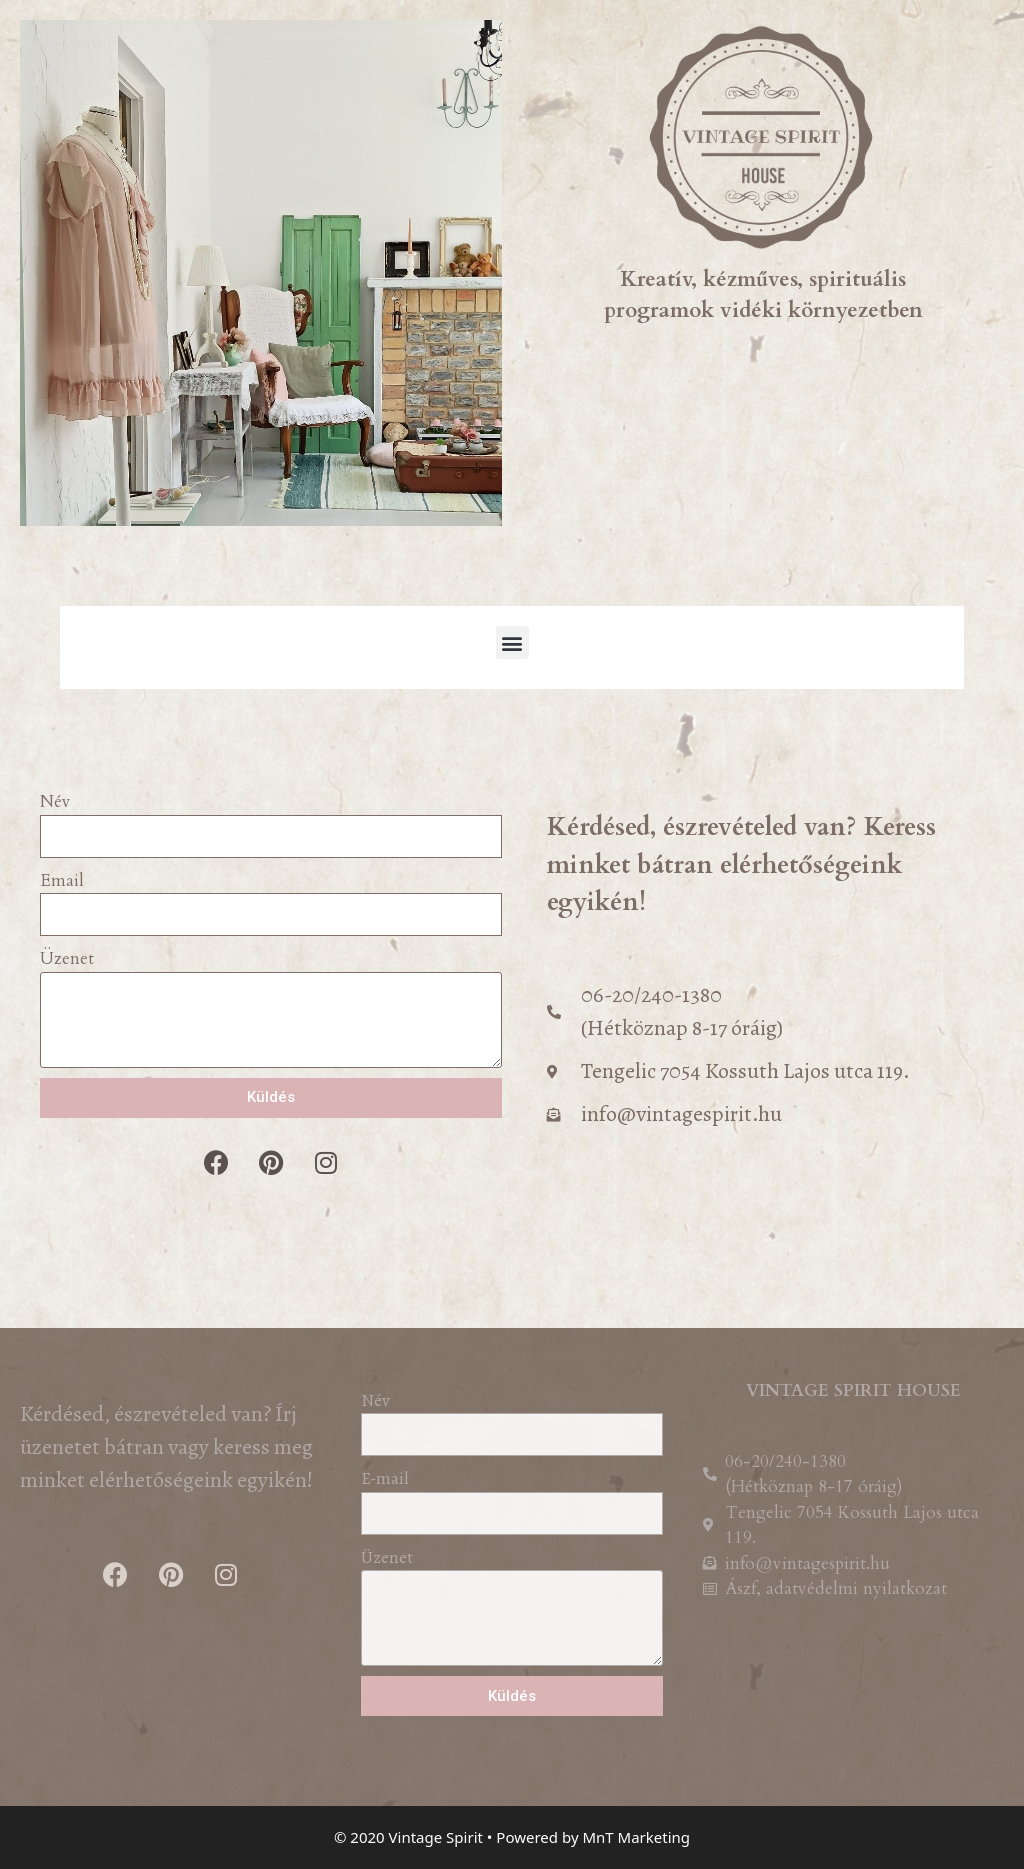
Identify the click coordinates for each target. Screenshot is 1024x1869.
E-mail (384, 1478)
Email (62, 880)
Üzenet (67, 958)
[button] (512, 642)
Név (55, 801)
